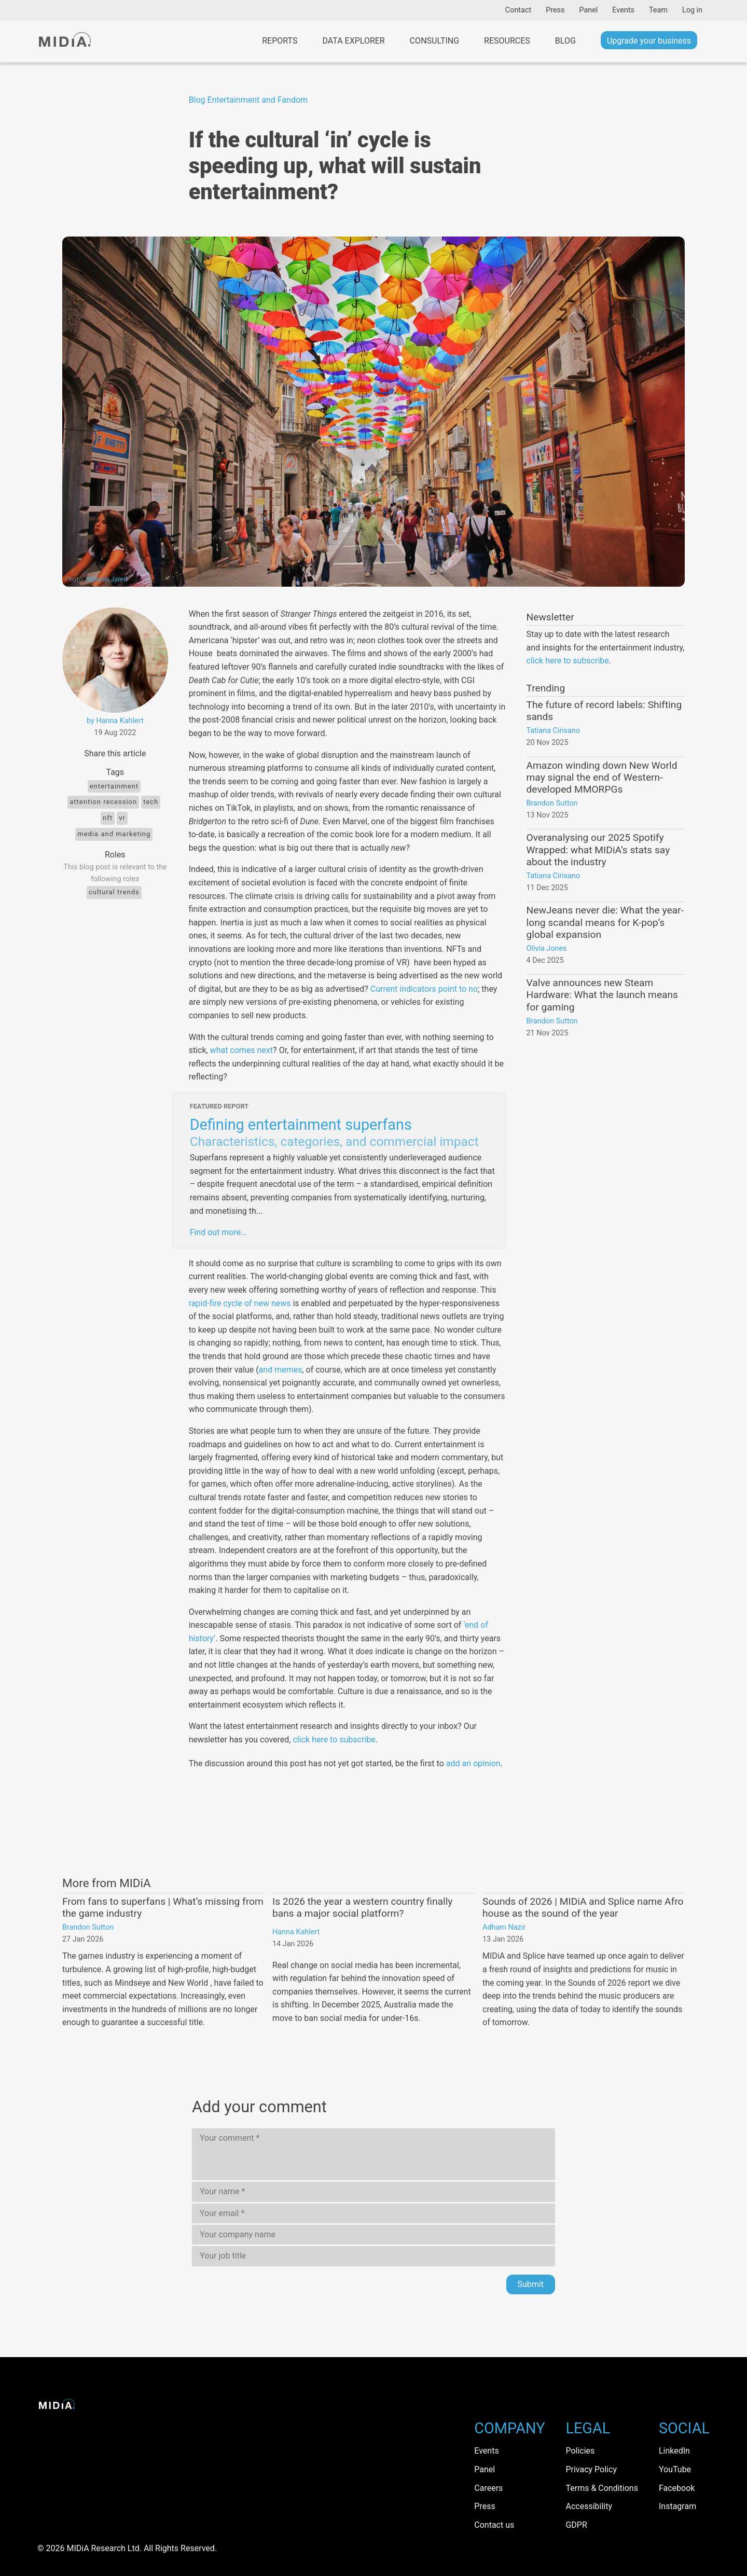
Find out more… (218, 1232)
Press (555, 10)
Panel (588, 10)
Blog (565, 41)
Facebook (677, 2488)
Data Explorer (353, 41)
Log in (692, 10)
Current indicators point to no (424, 989)
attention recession (103, 802)
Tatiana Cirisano (553, 730)
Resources (507, 41)
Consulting (434, 41)
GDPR (576, 2525)
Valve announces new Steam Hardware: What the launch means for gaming (602, 995)
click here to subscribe (334, 1739)
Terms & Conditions (601, 2488)
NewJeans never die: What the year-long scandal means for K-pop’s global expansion (605, 922)
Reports (279, 41)
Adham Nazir (503, 1927)
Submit (531, 2284)
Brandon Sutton (552, 803)
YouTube (675, 2469)
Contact (518, 10)
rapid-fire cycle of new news (240, 1303)
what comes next (241, 1050)
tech (150, 802)
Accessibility (588, 2506)
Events (623, 10)
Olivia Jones (547, 948)
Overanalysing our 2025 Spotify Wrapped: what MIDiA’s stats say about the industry (598, 849)
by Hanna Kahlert (115, 720)
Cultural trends (114, 892)
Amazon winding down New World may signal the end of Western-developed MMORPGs (602, 777)
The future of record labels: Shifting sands (604, 711)
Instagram (677, 2506)
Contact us (494, 2525)
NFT (108, 818)
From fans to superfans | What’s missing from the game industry (163, 1907)
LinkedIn (674, 2451)
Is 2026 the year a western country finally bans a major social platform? (362, 1907)
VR (122, 818)
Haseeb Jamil (106, 579)
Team (658, 10)
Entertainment (114, 786)
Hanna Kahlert (296, 1932)
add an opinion (473, 1763)
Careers (488, 2488)
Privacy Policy (591, 2469)
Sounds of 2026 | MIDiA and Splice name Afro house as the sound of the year (583, 1907)
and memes (280, 1370)
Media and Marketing (113, 834)
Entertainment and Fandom (258, 100)
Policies (579, 2451)
